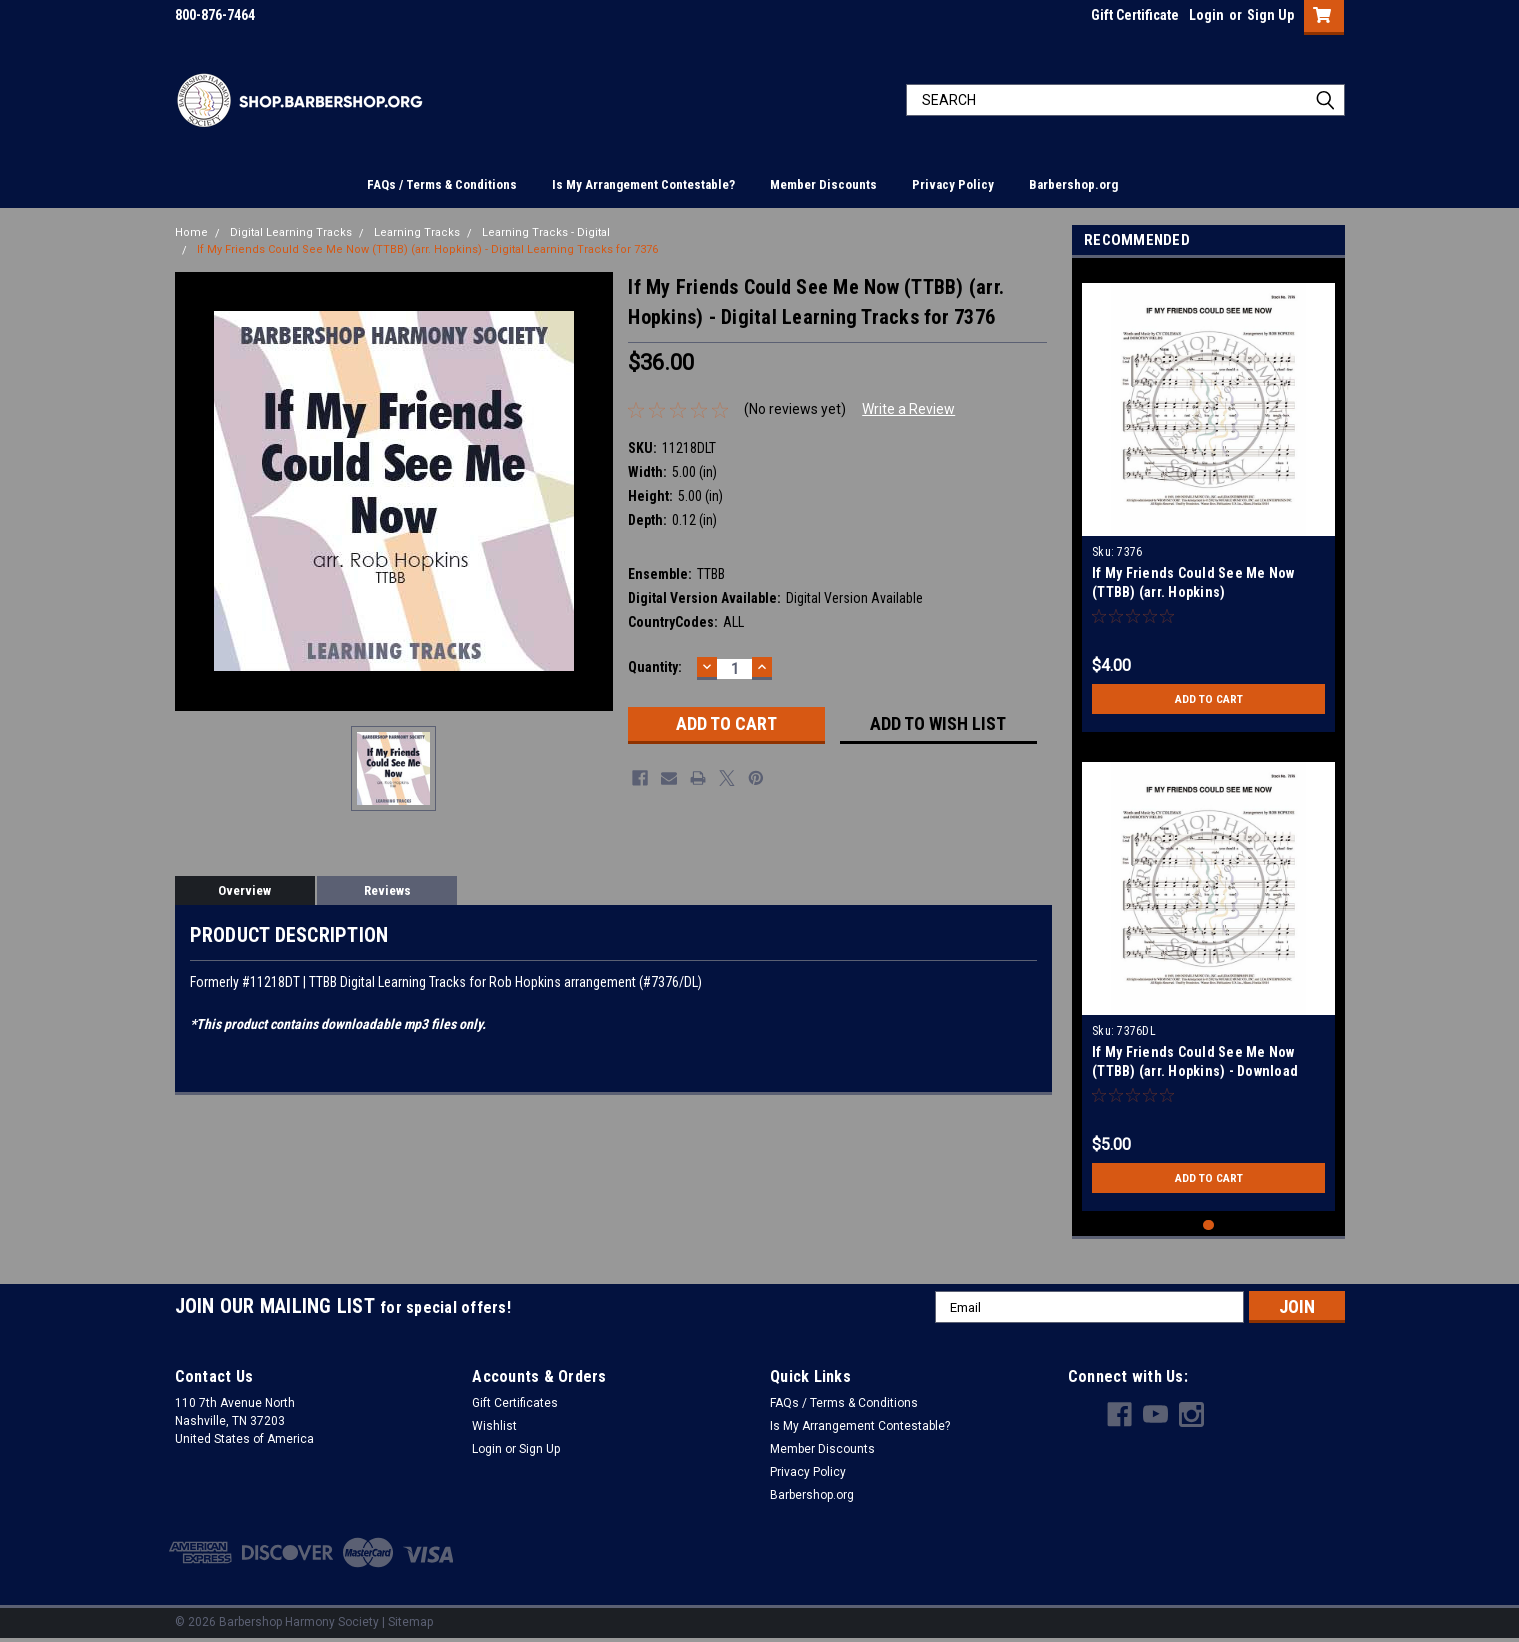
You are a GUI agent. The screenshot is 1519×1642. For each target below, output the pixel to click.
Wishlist (494, 1426)
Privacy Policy (953, 184)
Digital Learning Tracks (291, 232)
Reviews (387, 890)
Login (1206, 15)
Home (191, 232)
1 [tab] (1208, 1225)
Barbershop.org (1073, 184)
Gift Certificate (1135, 15)
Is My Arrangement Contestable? (643, 184)
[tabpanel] (1208, 500)
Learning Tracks (417, 232)
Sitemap (410, 1622)
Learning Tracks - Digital (546, 232)
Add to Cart (1208, 699)
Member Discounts (823, 184)
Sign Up (1270, 15)
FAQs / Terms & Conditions (442, 184)
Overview (244, 890)
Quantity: (655, 667)
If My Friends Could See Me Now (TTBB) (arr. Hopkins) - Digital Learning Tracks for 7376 (427, 249)
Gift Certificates (515, 1403)
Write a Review (908, 409)
